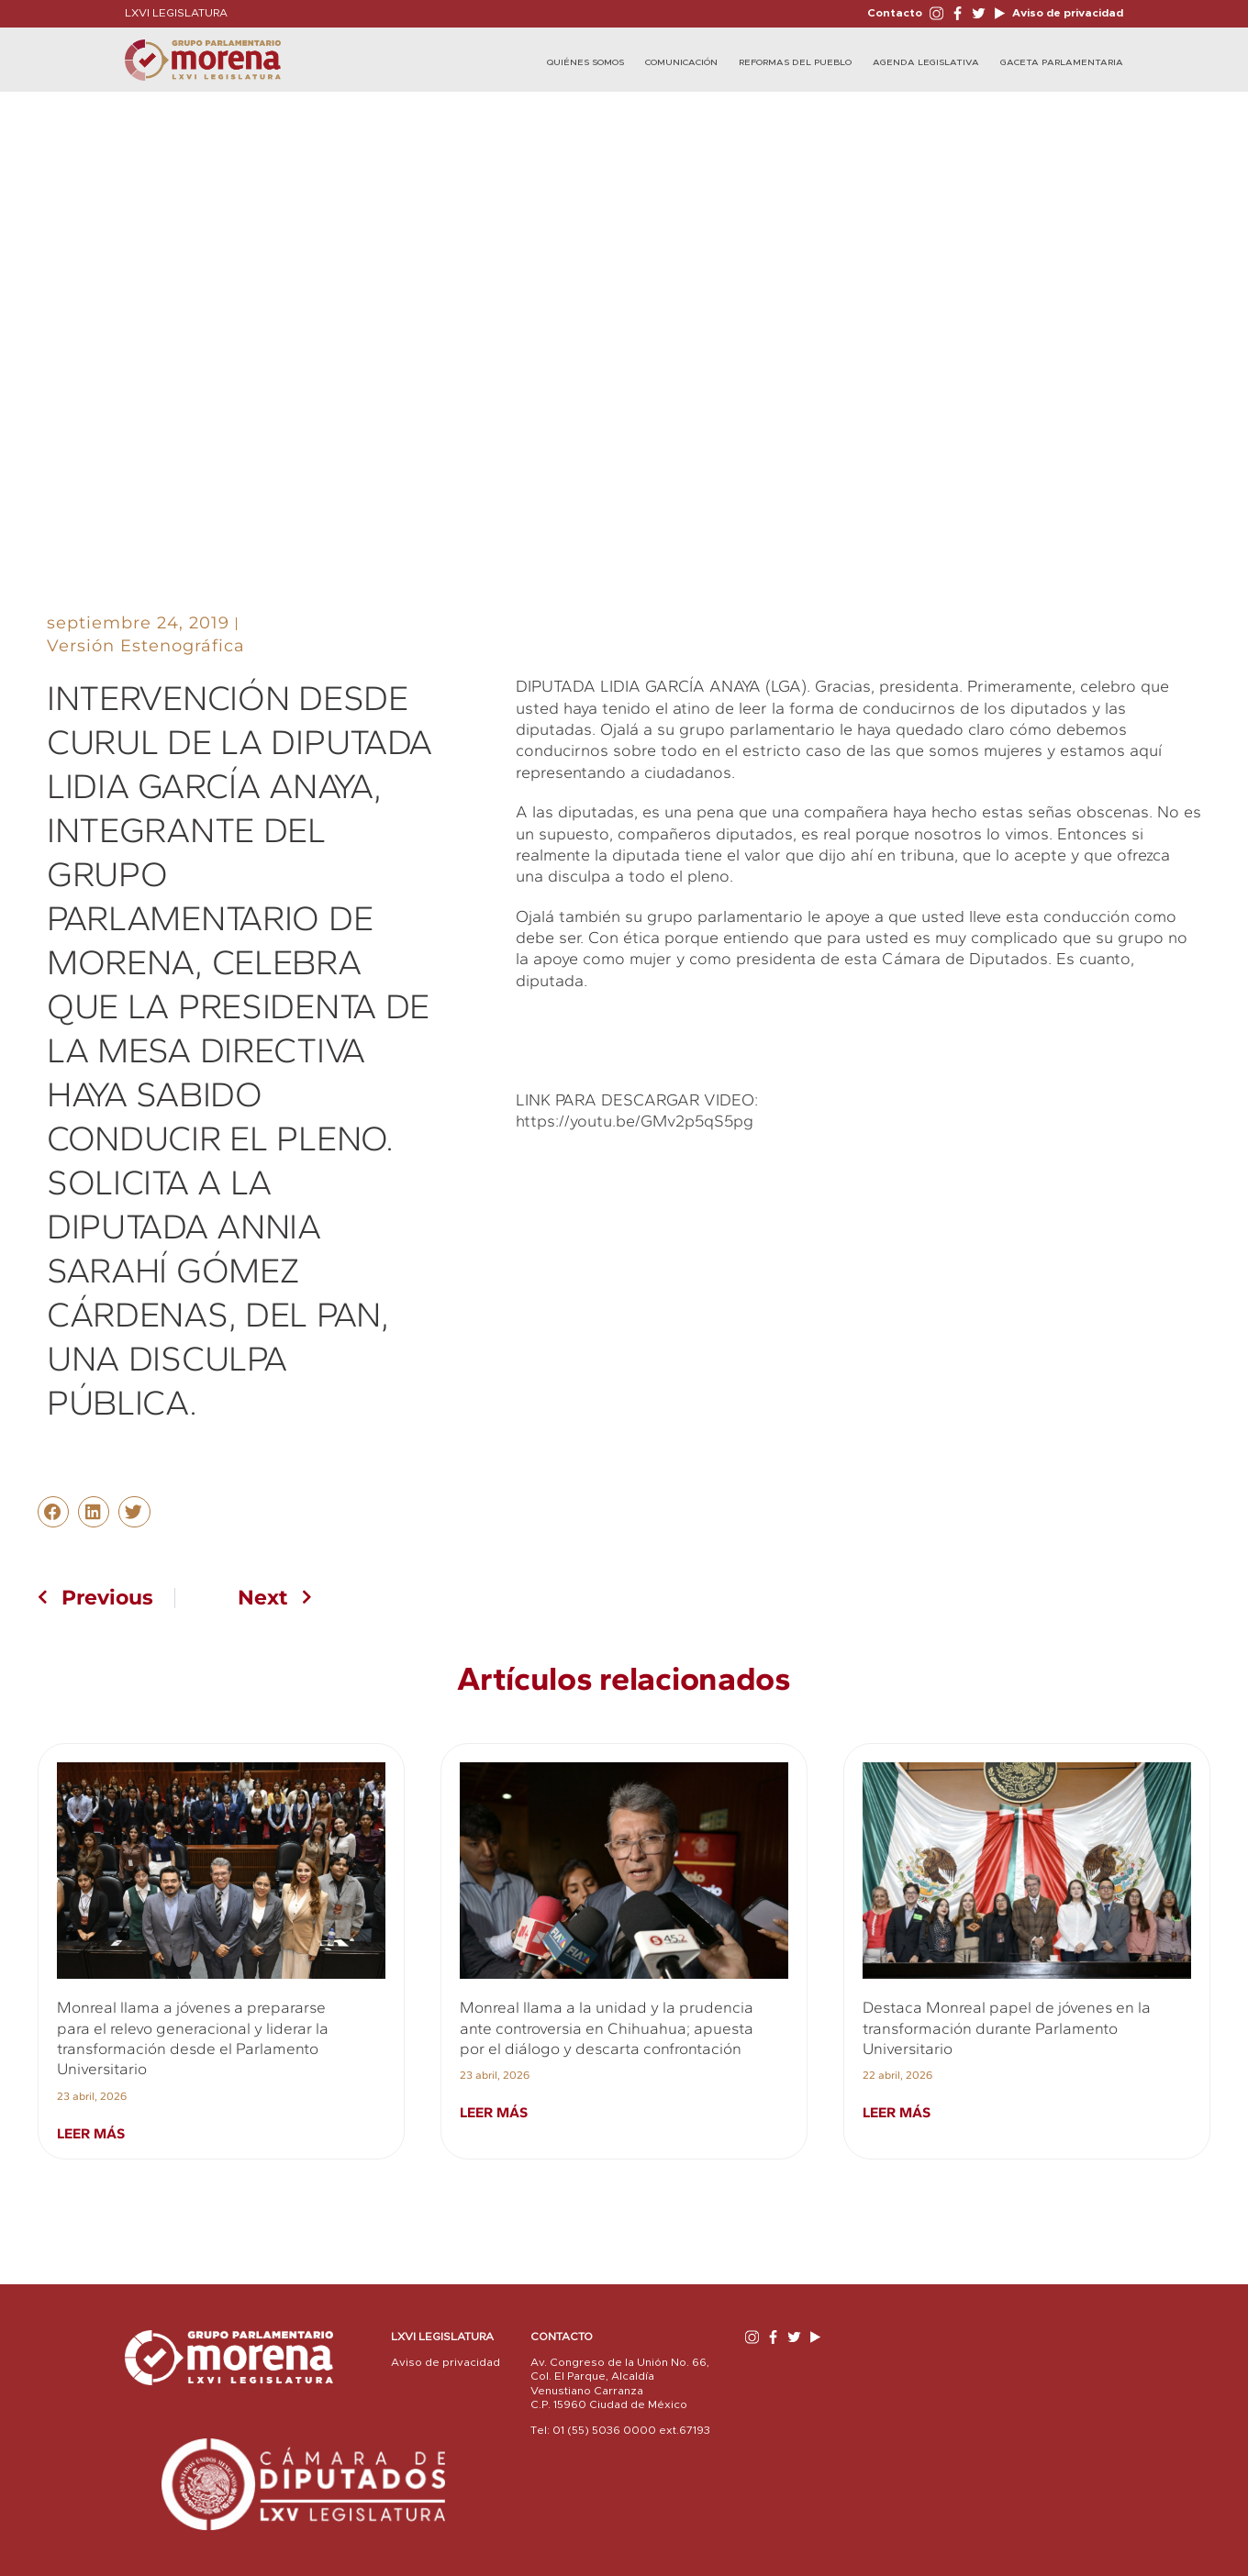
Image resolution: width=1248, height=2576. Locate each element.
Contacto (894, 12)
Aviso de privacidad (1066, 12)
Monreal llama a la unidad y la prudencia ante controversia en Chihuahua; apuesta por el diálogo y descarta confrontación (606, 2028)
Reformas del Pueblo (795, 62)
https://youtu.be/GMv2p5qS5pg (634, 1121)
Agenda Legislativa (926, 62)
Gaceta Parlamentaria (1061, 62)
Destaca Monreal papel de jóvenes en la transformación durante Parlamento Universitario (1007, 2028)
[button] (53, 1511)
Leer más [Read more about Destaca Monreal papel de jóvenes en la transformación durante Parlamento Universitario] (896, 2112)
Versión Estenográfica (146, 646)
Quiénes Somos (585, 62)
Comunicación (681, 62)
